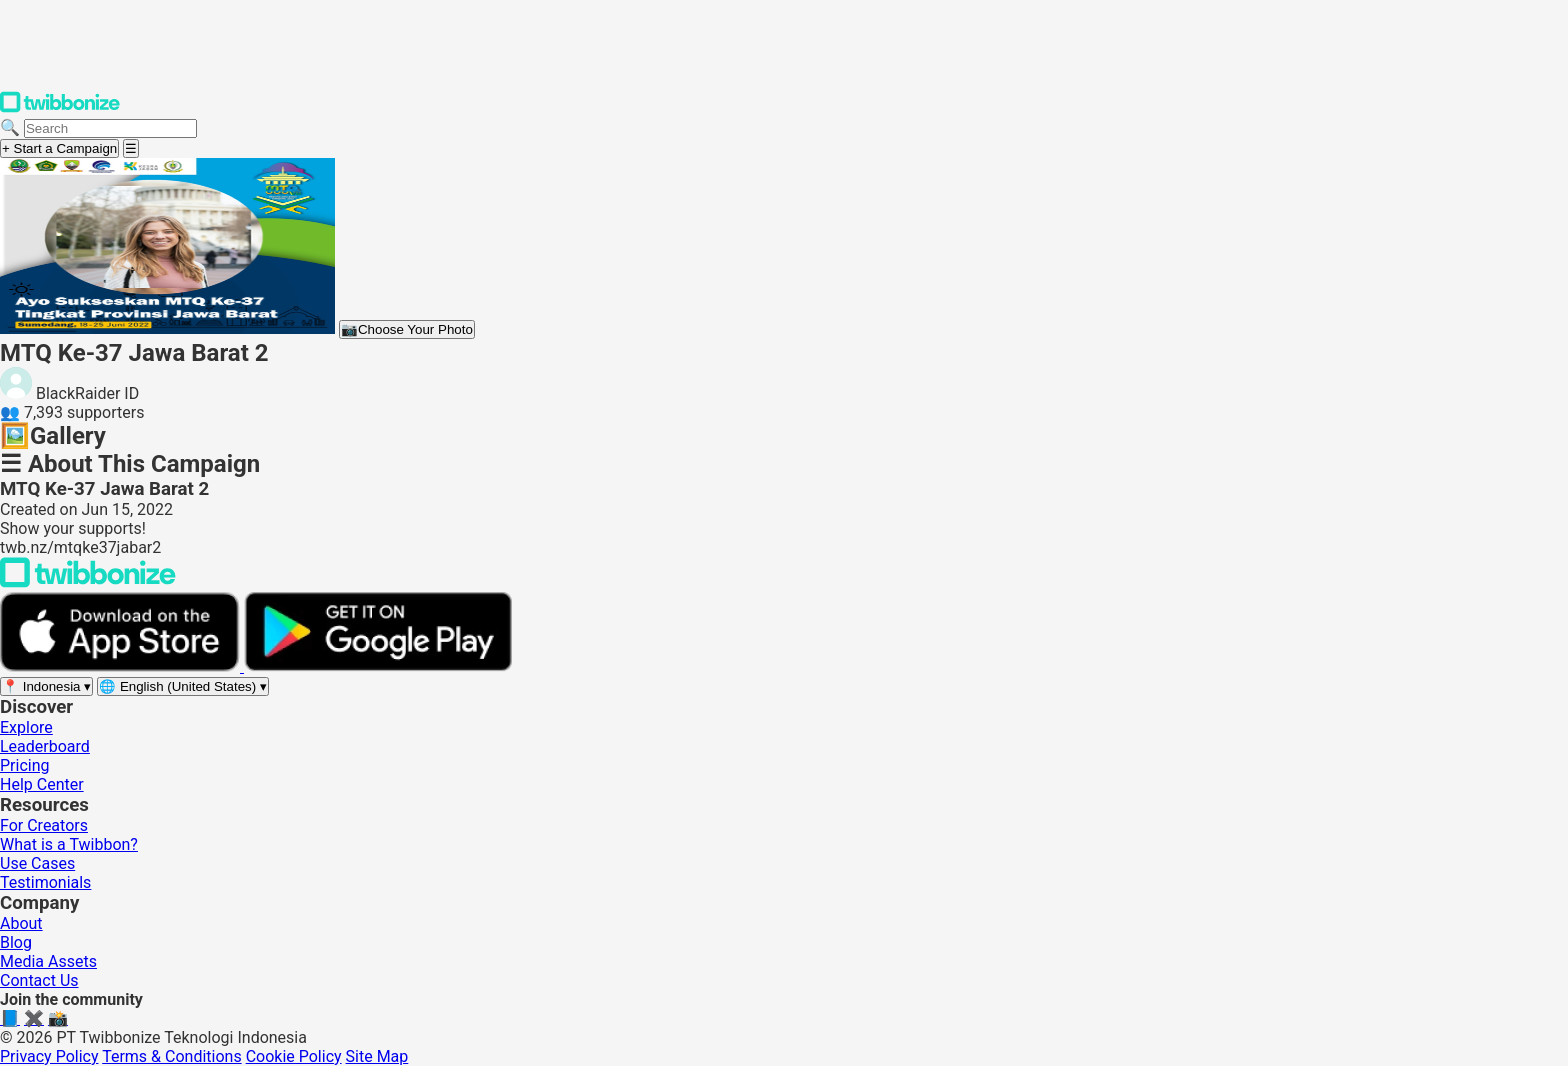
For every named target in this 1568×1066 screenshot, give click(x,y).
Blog (16, 942)
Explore (26, 727)
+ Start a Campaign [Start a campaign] (59, 148)
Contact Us (39, 980)
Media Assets (48, 961)
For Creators (44, 825)
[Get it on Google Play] (378, 666)
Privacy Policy (49, 1056)
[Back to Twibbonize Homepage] (88, 582)
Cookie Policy (294, 1056)
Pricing (25, 765)
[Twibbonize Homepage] (60, 108)
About (21, 923)
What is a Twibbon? (69, 844)
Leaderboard (45, 746)
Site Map (377, 1056)
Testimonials (45, 882)
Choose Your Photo (407, 329)
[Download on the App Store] (122, 666)
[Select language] (183, 686)
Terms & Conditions (172, 1056)
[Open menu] (131, 148)
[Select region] (46, 686)
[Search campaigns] (110, 128)
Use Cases (37, 863)
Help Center (42, 784)
